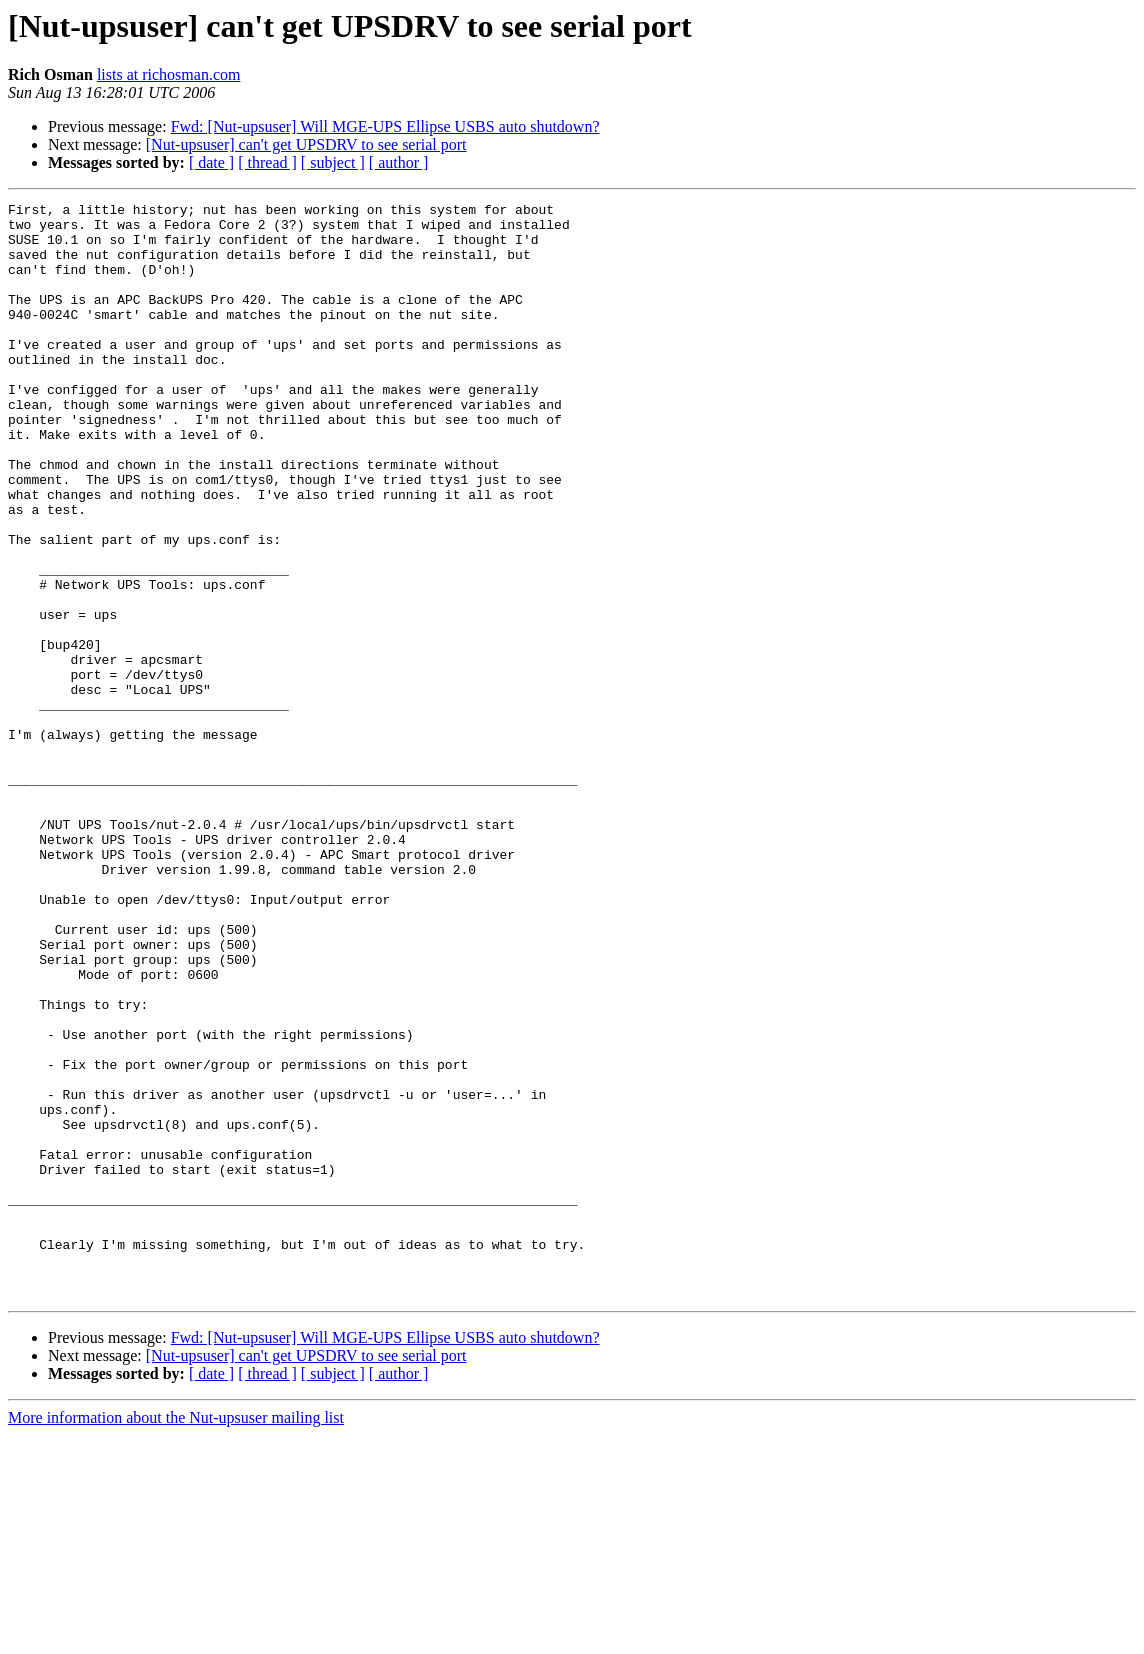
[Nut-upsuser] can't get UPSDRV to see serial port (306, 144)
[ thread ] (267, 162)
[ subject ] (333, 162)
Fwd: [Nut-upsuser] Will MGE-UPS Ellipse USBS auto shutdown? (385, 126)
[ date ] (211, 162)
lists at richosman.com (169, 74)
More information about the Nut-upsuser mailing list (176, 1636)
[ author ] (399, 162)
